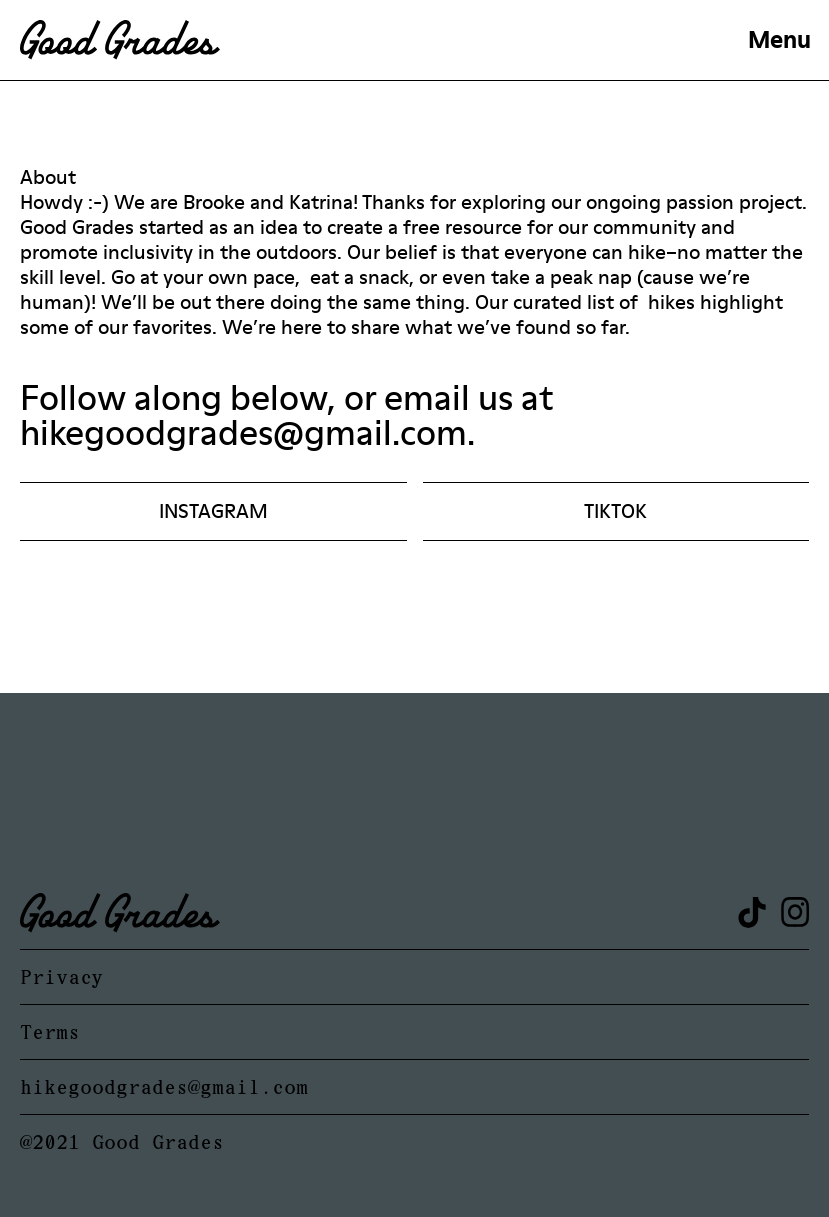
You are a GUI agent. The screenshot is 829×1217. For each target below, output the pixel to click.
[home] (375, 40)
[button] (779, 40)
